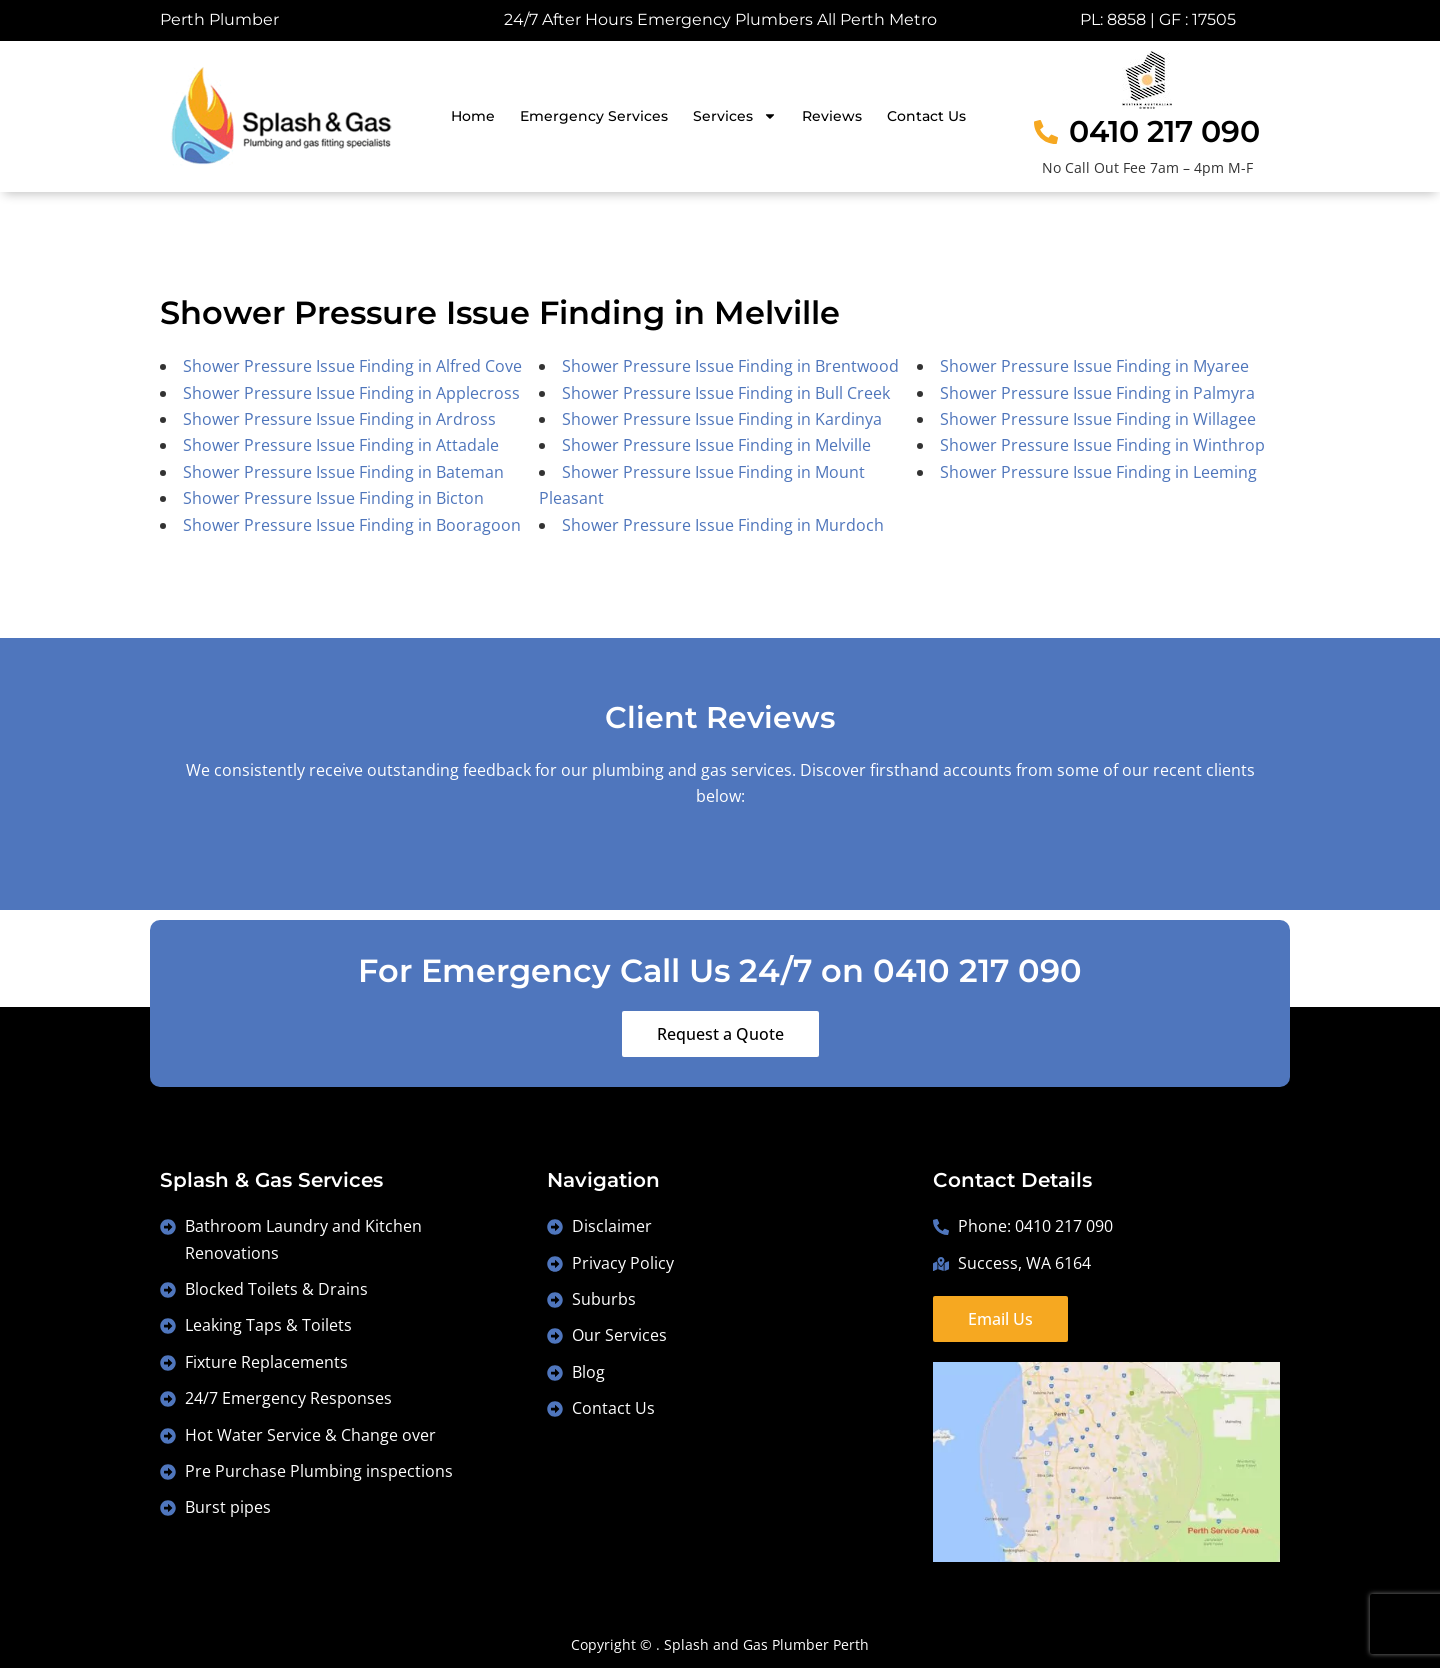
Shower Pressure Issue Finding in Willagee (1098, 419)
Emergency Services (594, 116)
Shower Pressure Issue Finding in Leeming (1098, 472)
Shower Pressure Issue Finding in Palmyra (1097, 393)
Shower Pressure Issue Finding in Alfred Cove (352, 366)
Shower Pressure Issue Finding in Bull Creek (726, 393)
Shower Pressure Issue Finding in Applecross (351, 393)
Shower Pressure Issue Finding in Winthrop (1102, 445)
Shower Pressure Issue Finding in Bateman (343, 472)
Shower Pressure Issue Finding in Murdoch (723, 525)
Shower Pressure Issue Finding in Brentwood (730, 366)
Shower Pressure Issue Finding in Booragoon (352, 525)
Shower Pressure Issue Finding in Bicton (333, 498)
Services (735, 116)
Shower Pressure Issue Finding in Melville (716, 445)
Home (473, 116)
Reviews (832, 116)
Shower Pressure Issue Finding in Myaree (1094, 366)
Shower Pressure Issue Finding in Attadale (341, 445)
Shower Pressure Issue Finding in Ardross (339, 419)
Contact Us (926, 116)
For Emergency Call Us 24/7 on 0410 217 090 (720, 970)
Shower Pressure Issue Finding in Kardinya (722, 419)
